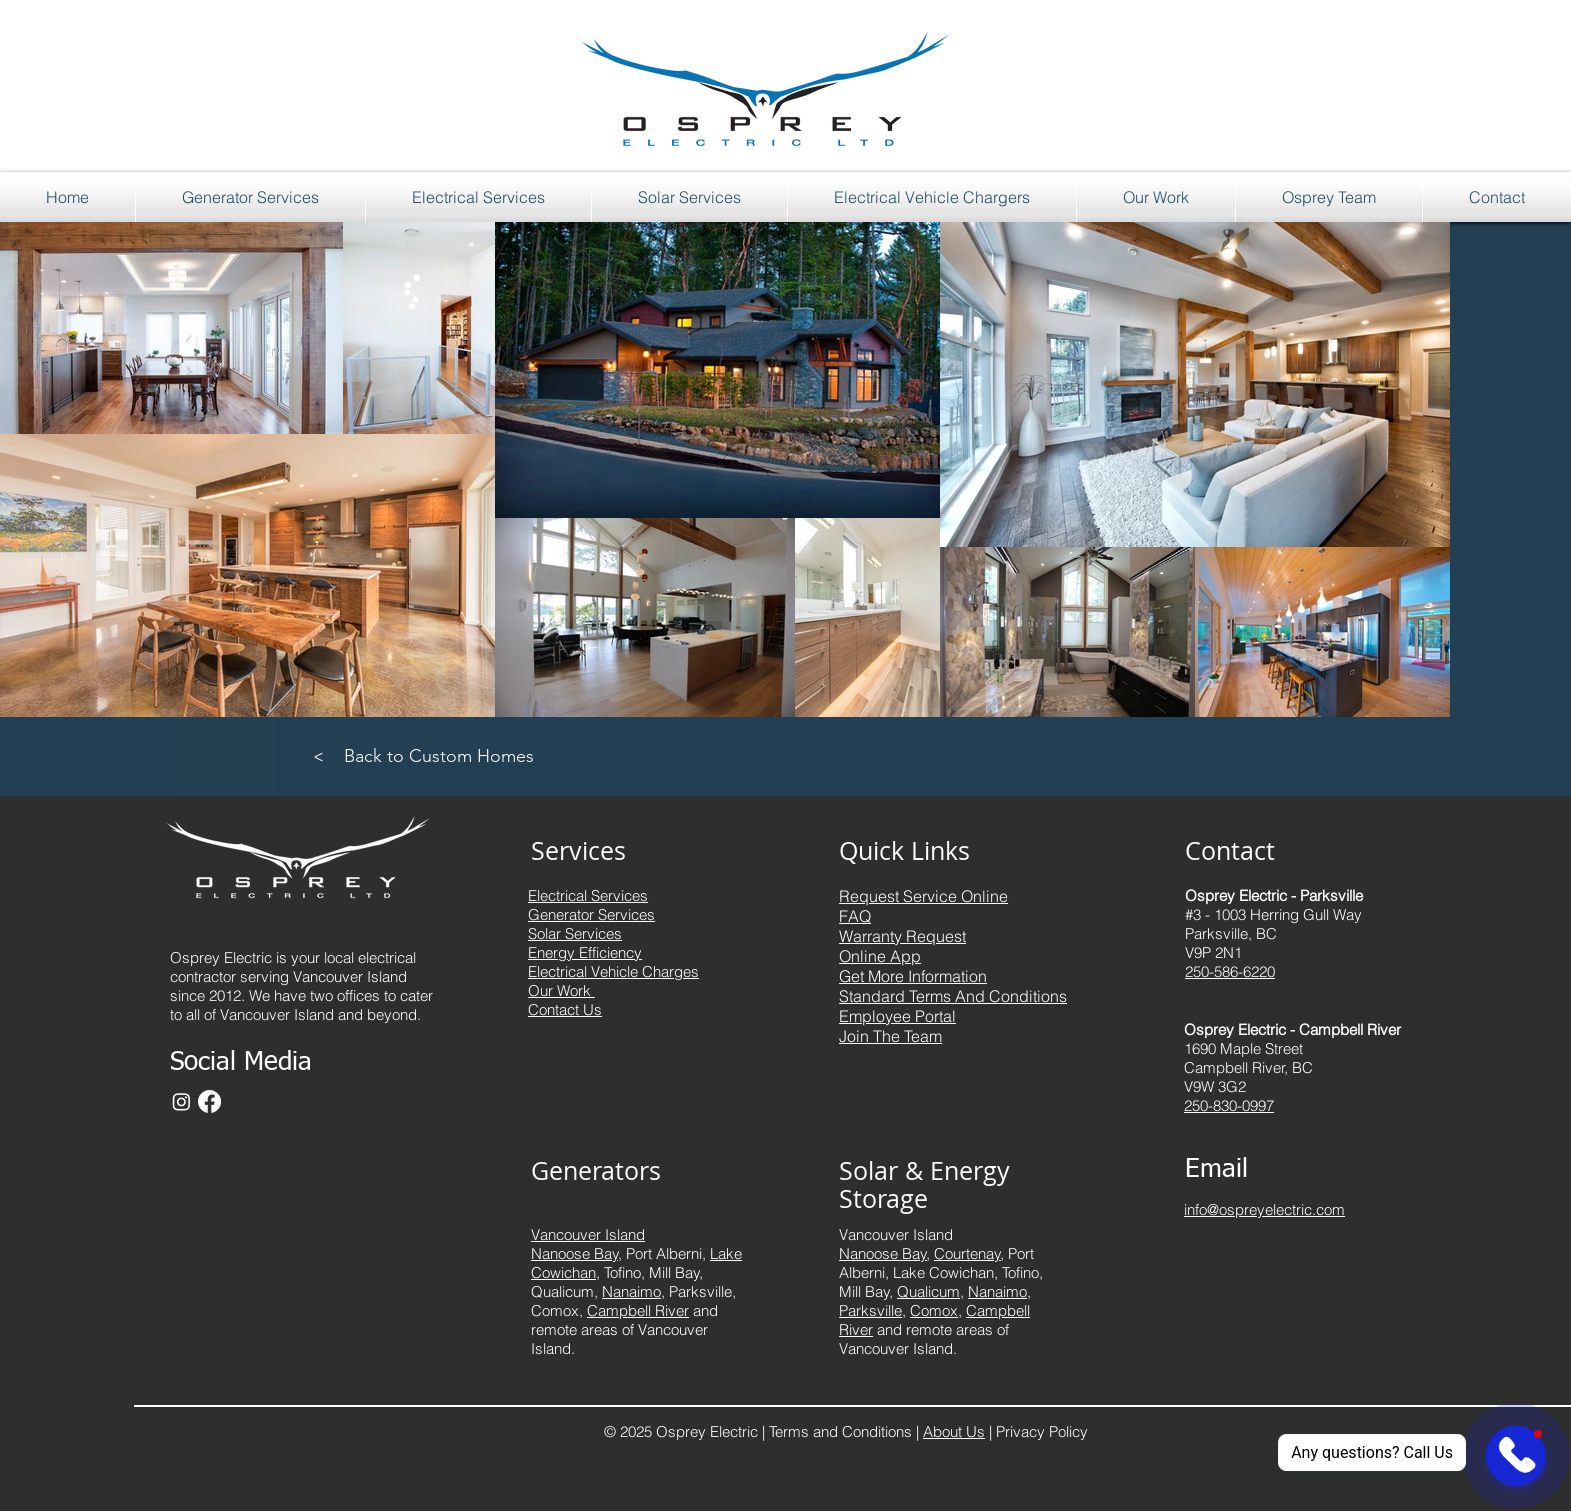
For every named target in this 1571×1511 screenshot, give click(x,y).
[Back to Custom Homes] (439, 756)
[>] (318, 756)
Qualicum (928, 1291)
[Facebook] (209, 1101)
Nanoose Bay (883, 1253)
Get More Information (913, 976)
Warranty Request (902, 936)
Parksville (870, 1310)
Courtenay (967, 1253)
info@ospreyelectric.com (1264, 1209)
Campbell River (638, 1310)
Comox (934, 1310)
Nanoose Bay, (576, 1253)
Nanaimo (631, 1291)
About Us (954, 1431)
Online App (880, 956)
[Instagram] (181, 1101)
